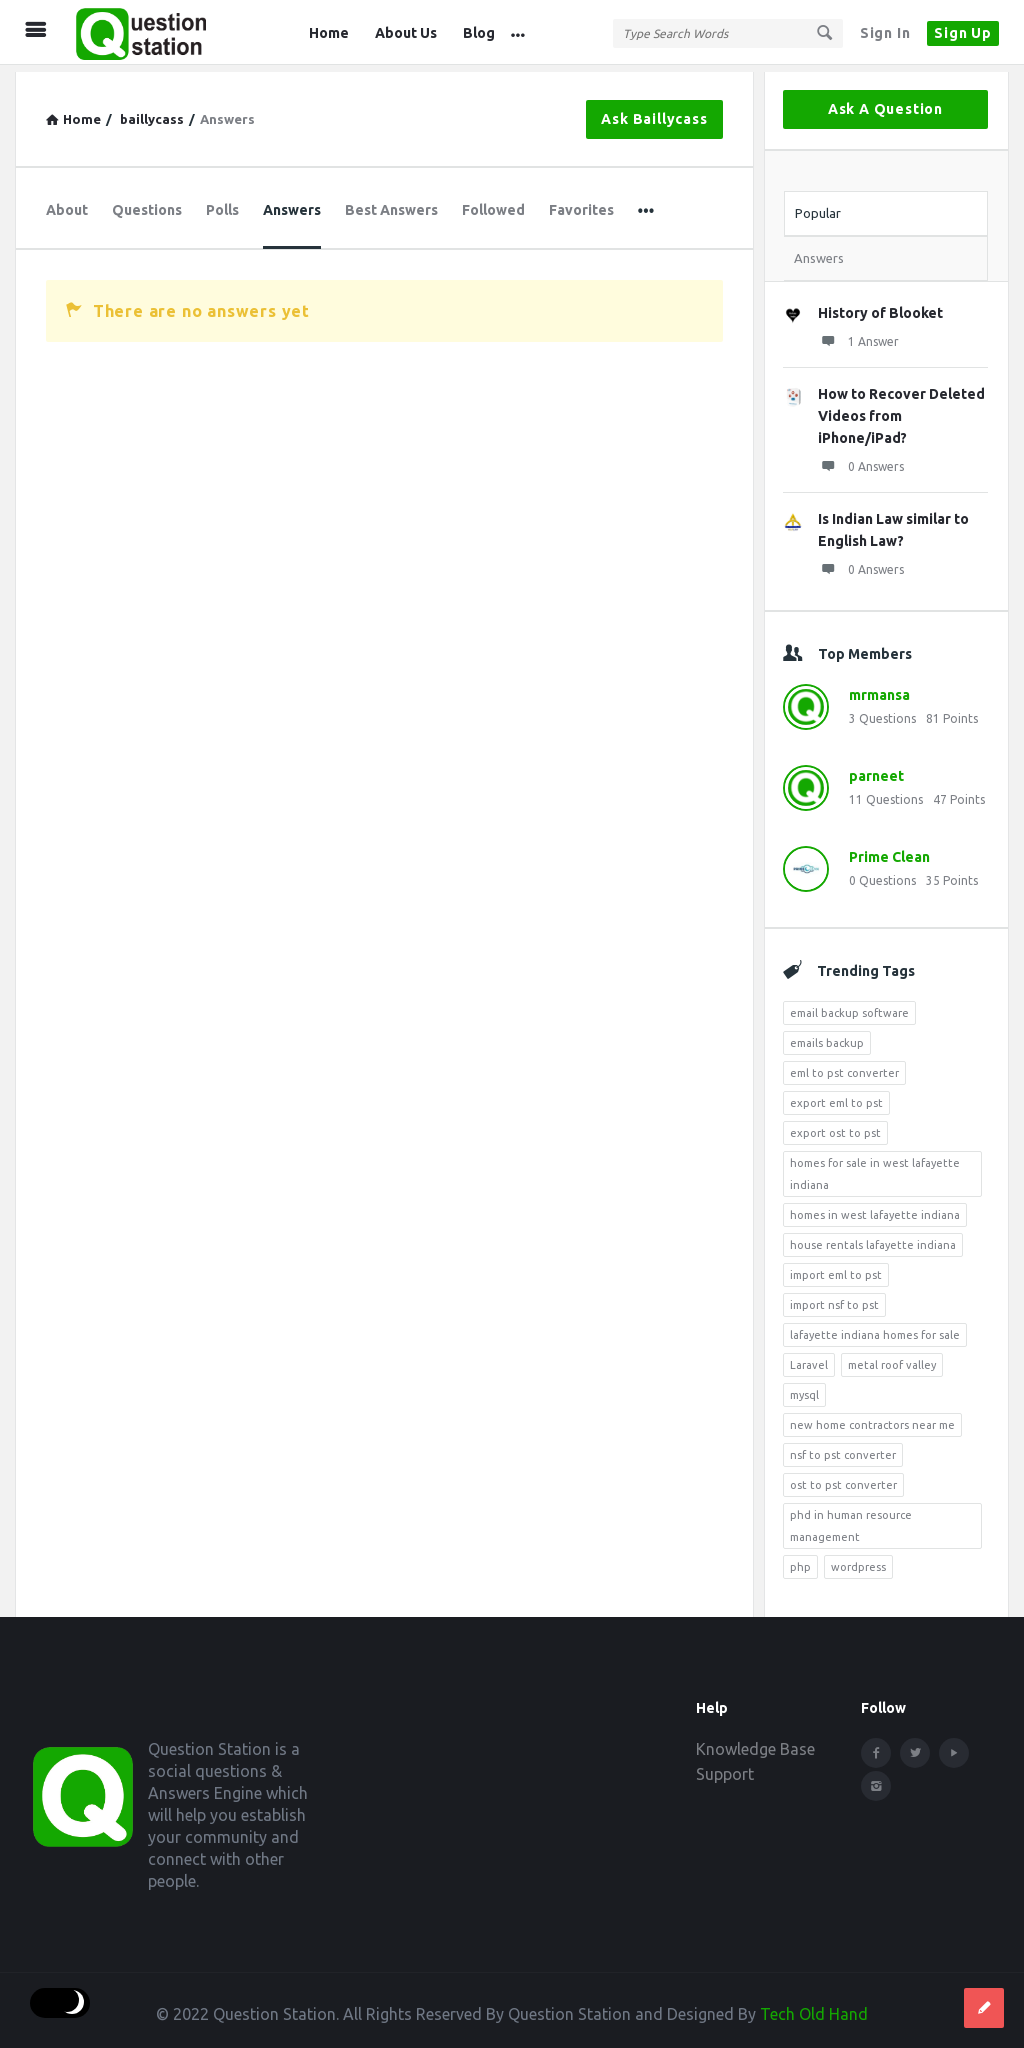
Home (329, 33)
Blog (479, 33)
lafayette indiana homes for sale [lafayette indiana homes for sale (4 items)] (875, 1328)
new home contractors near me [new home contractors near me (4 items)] (872, 1418)
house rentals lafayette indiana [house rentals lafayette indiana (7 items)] (873, 1238)
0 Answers (861, 459)
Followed (493, 203)
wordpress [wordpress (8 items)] (858, 1560)
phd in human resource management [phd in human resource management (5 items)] (851, 1519)
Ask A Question (885, 102)
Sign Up (963, 33)
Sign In (885, 33)
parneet (876, 769)
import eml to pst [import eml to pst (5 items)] (836, 1268)
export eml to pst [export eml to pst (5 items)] (836, 1096)
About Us (406, 33)
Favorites (581, 203)
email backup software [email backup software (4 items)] (849, 1006)
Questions (147, 203)
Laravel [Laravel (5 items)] (809, 1358)
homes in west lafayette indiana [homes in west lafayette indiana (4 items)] (875, 1208)
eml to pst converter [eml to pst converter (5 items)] (844, 1066)
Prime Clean (889, 850)
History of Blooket (880, 306)
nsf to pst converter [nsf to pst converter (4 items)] (843, 1448)
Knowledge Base (755, 1742)
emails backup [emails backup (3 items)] (827, 1036)
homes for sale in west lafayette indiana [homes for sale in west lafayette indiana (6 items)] (875, 1167)
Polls (222, 203)
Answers (292, 203)
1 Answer (858, 334)
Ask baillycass (654, 112)
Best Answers (391, 203)
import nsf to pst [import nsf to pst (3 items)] (834, 1298)
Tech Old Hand (814, 2007)
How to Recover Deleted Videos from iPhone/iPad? (901, 409)
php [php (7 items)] (800, 1560)
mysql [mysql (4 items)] (804, 1388)
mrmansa (879, 688)
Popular (818, 206)
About (67, 203)
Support (725, 1767)
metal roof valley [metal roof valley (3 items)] (892, 1358)
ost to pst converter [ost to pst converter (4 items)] (843, 1478)
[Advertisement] (384, 525)
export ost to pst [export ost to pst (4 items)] (835, 1126)
